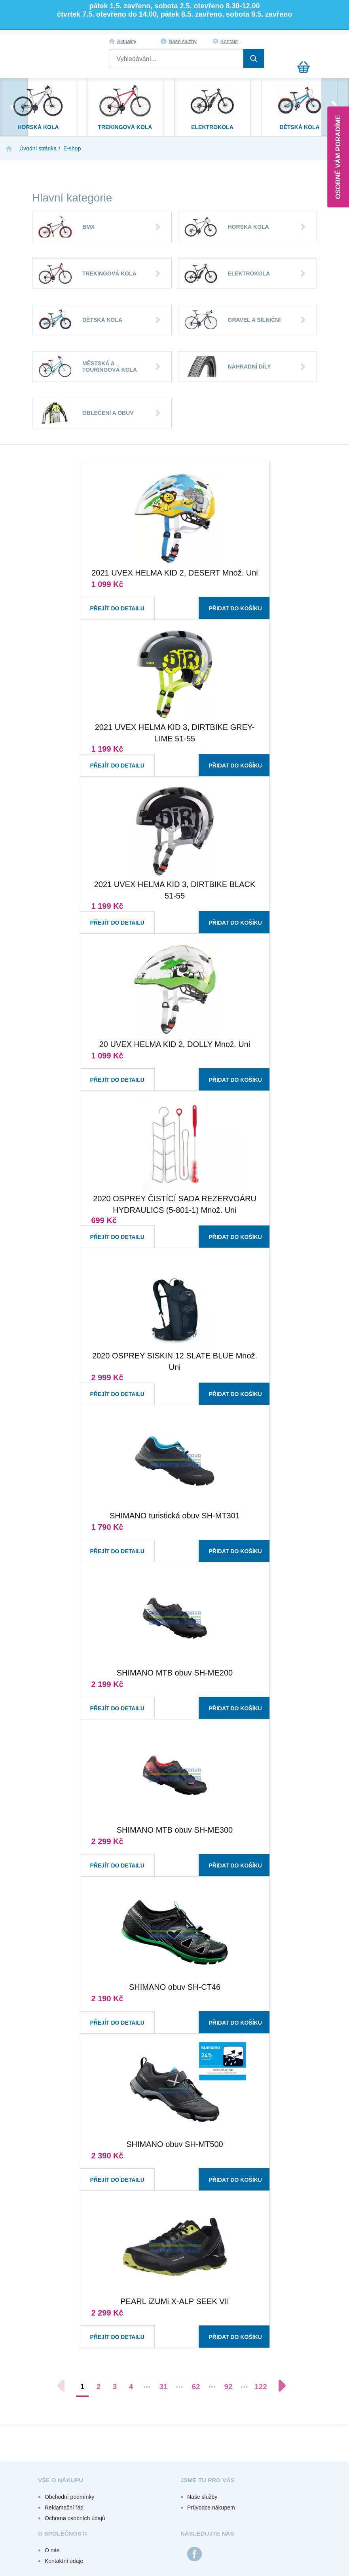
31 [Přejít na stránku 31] (163, 2386)
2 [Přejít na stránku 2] (99, 2386)
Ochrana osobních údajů (75, 2518)
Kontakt (229, 41)
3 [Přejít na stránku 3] (115, 2386)
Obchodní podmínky (69, 2497)
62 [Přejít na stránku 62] (196, 2386)
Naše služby (183, 41)
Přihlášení (292, 41)
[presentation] (14, 107)
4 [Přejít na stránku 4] (131, 2386)
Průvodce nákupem (211, 2507)
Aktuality (126, 41)
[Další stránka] (278, 2385)
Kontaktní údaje (64, 2561)
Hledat (253, 58)
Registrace (309, 41)
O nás (52, 2550)
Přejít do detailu (110, 600)
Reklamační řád (64, 2507)
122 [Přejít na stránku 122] (260, 2386)
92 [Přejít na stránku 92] (228, 2386)
